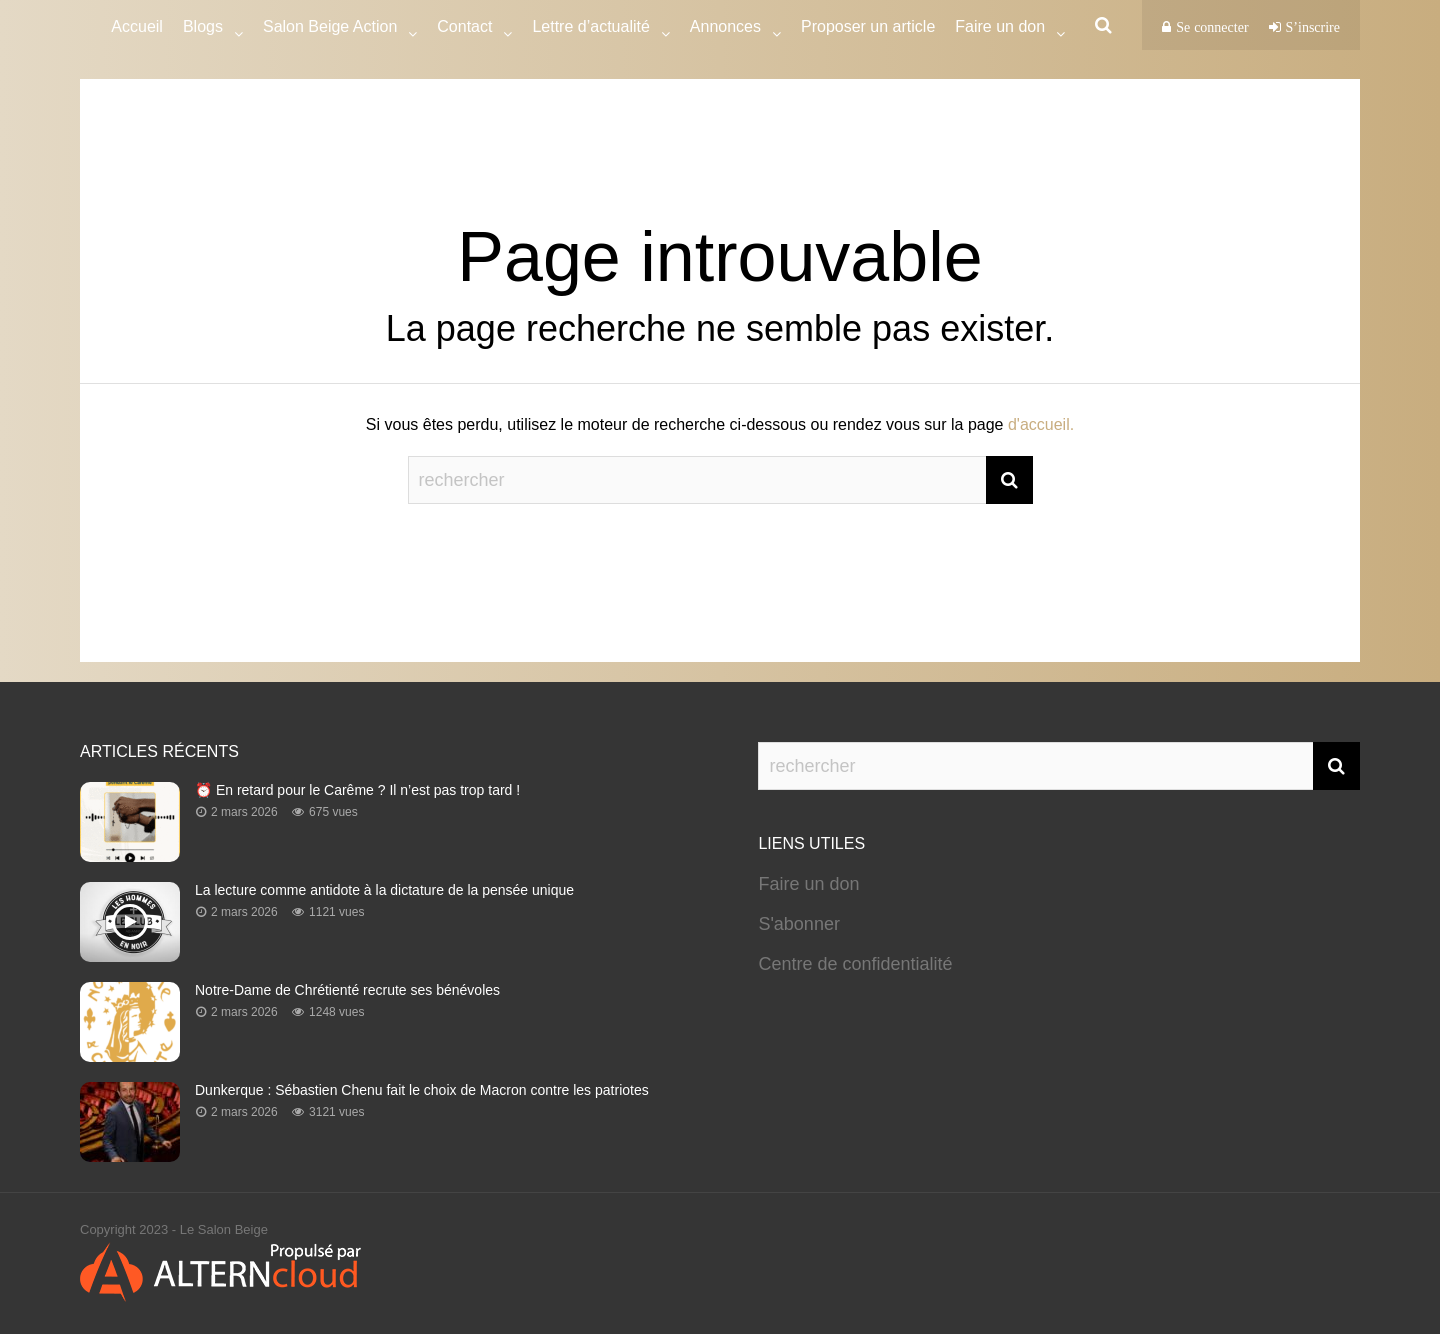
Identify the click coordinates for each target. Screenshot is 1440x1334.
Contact (464, 29)
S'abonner (799, 924)
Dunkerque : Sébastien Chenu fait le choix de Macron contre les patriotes (422, 1090)
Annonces (725, 29)
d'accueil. (1041, 424)
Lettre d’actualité (590, 29)
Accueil (137, 26)
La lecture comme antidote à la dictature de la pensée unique (384, 890)
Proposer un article (868, 26)
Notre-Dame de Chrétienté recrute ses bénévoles (347, 990)
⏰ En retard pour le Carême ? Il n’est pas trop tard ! (357, 790)
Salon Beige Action (330, 29)
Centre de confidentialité (855, 964)
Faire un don (808, 884)
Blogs (203, 29)
